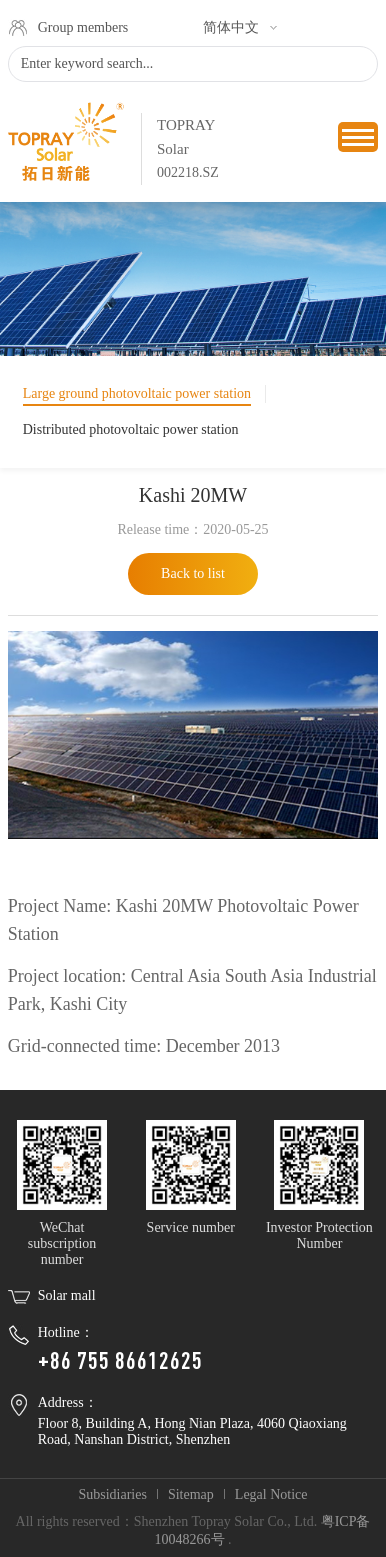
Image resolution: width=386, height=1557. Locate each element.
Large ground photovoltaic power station (137, 393)
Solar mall (67, 1295)
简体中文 (231, 27)
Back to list (193, 573)
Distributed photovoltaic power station (131, 429)
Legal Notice (271, 1494)
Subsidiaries (112, 1494)
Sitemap (191, 1494)
